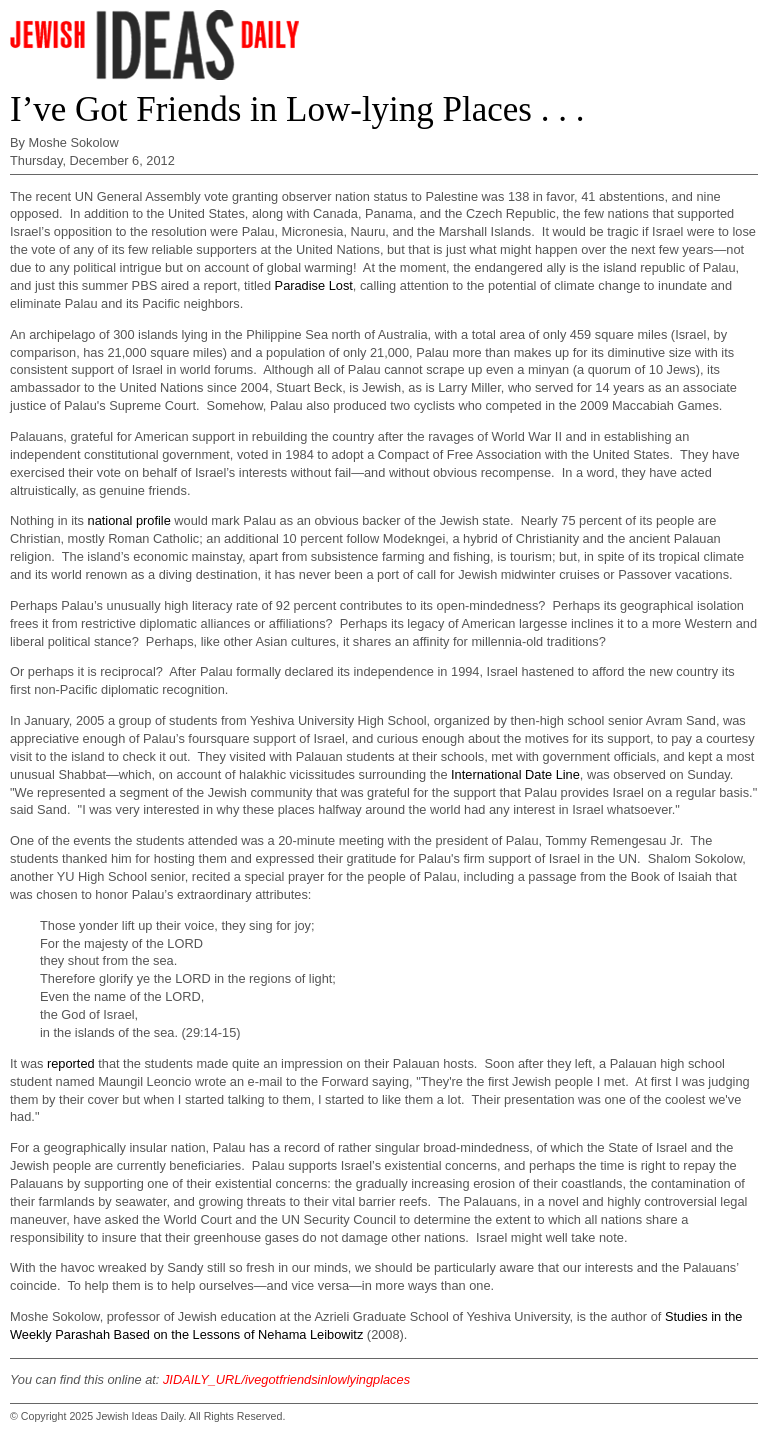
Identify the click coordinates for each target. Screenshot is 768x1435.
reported (71, 1063)
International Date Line (515, 774)
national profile (129, 520)
